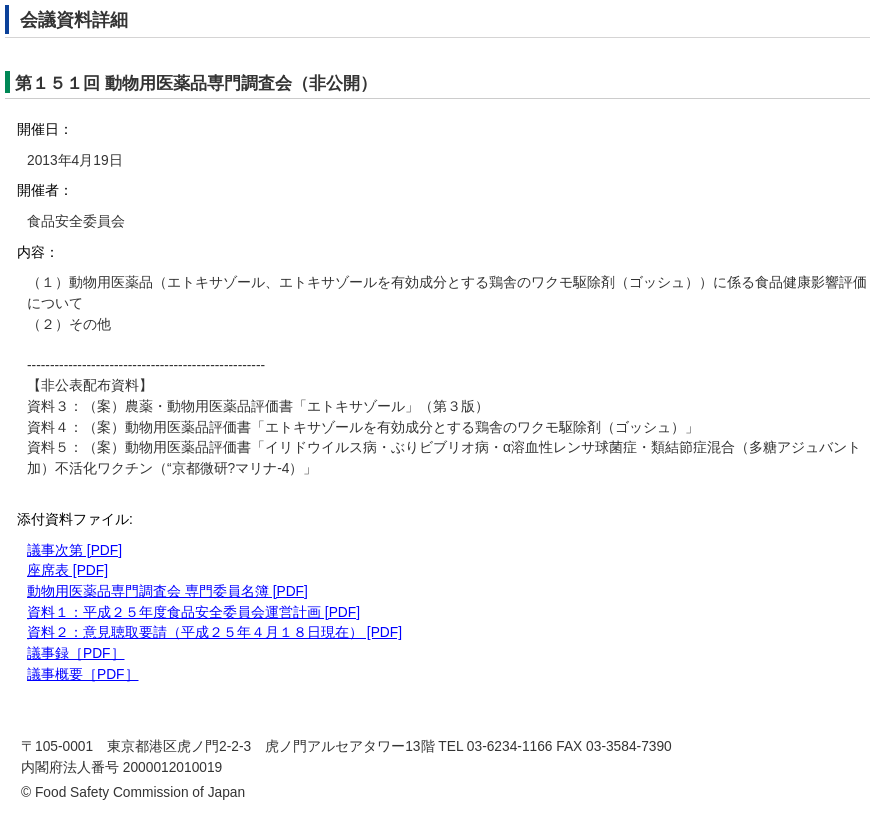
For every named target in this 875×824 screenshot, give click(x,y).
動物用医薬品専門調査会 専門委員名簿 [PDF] (167, 591)
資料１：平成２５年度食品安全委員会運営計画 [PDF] (193, 612)
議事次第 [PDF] (74, 550)
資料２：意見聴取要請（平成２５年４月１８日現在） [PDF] (214, 632)
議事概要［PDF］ (83, 674)
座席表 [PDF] (67, 570)
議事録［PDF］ (76, 653)
